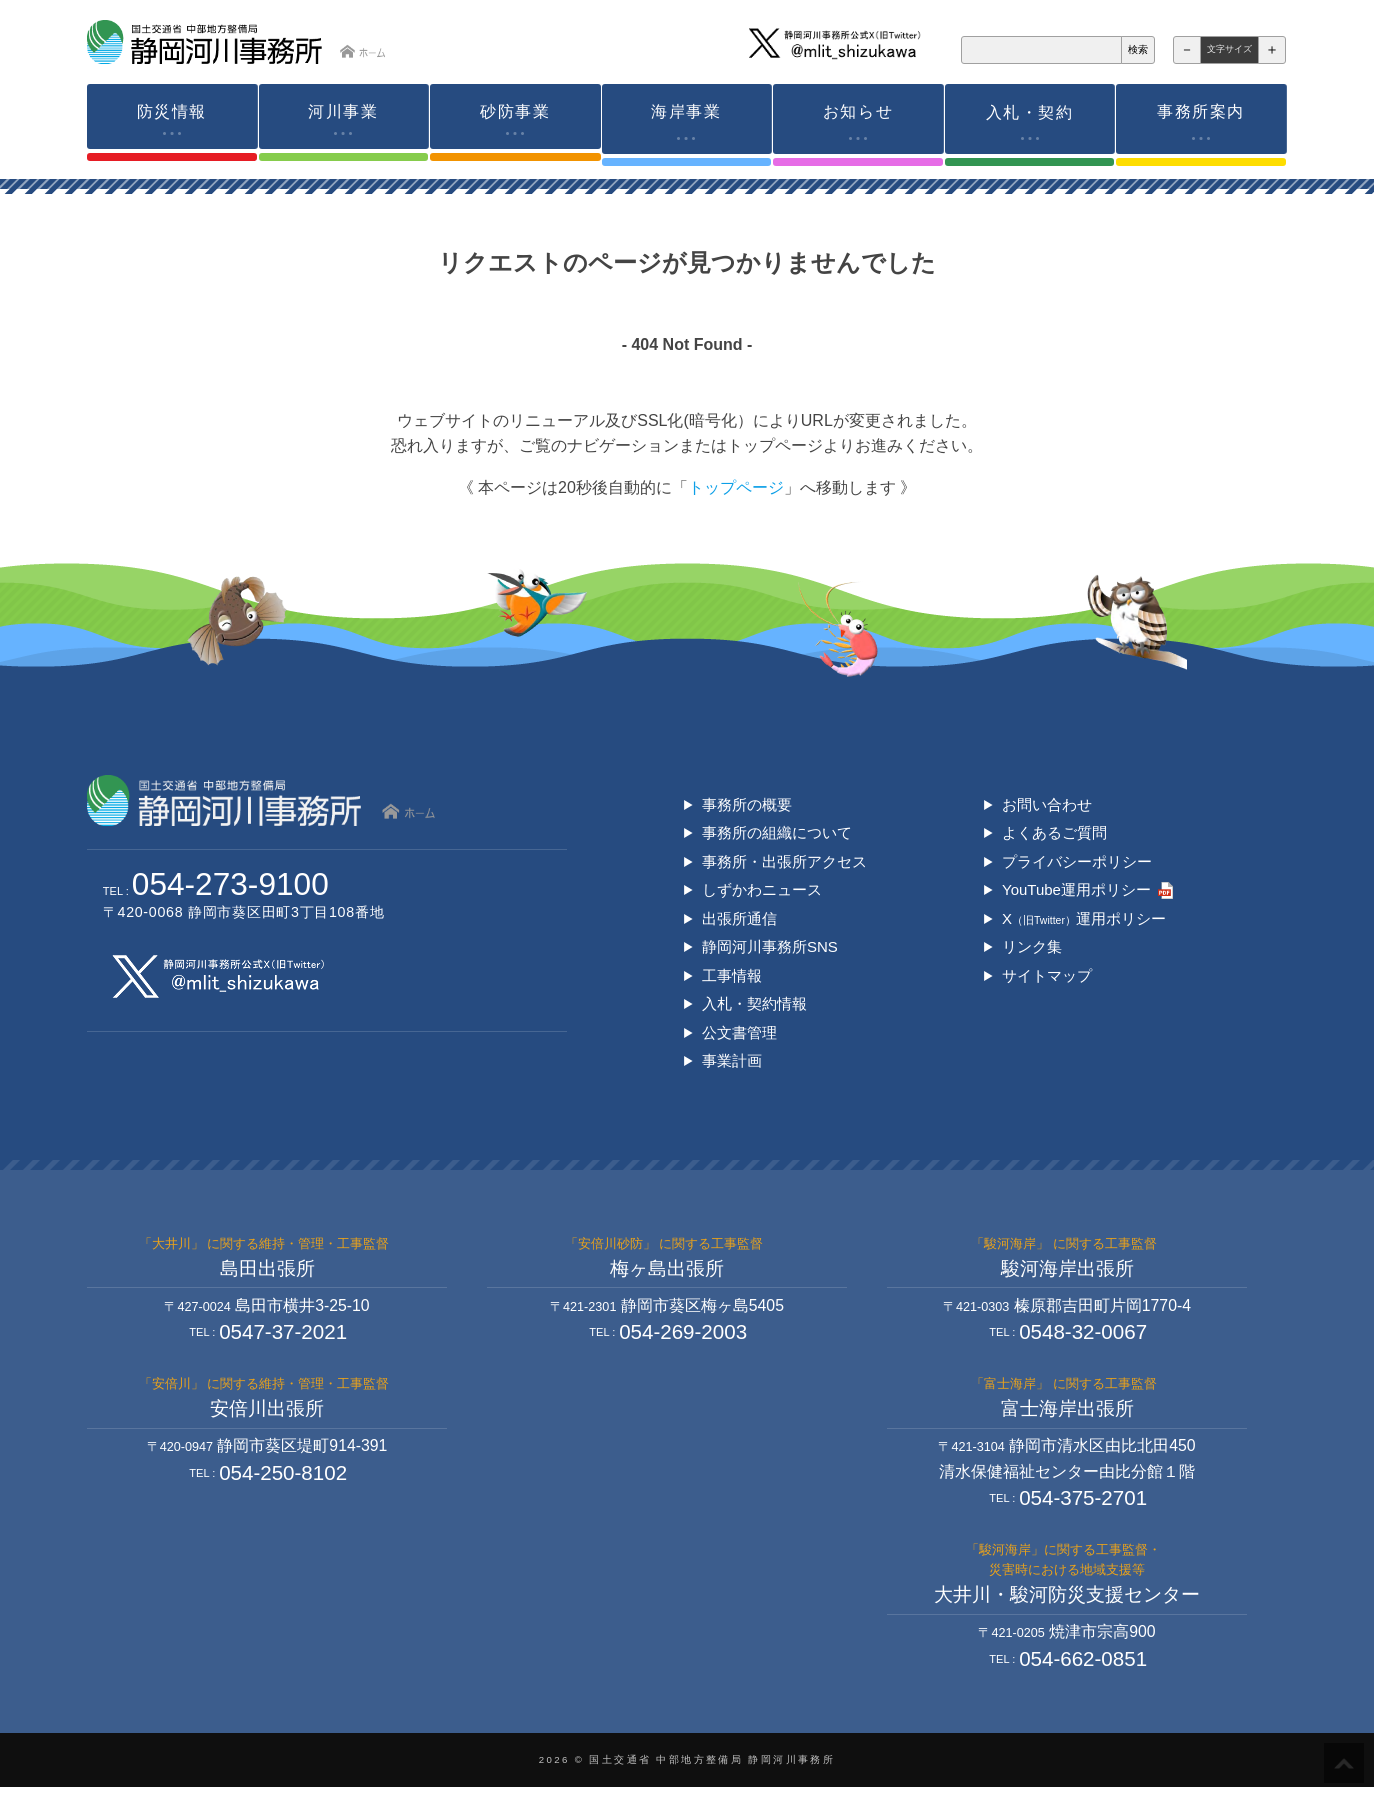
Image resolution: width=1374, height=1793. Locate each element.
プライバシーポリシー (1077, 858)
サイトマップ (1047, 974)
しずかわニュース (762, 887)
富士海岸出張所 (1067, 1411)
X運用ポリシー (1084, 916)
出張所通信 (739, 916)
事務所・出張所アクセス (784, 858)
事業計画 (732, 1060)
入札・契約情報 (754, 1003)
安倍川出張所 (267, 1411)
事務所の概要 (747, 801)
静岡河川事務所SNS (770, 945)
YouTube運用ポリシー (1077, 887)
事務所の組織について (777, 829)
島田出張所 (267, 1269)
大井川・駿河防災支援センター (1067, 1599)
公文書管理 (739, 1031)
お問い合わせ (1047, 801)
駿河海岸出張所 (1067, 1269)
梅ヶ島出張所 (667, 1269)
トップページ (736, 484)
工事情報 (732, 974)
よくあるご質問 (1054, 829)
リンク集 (1032, 945)
